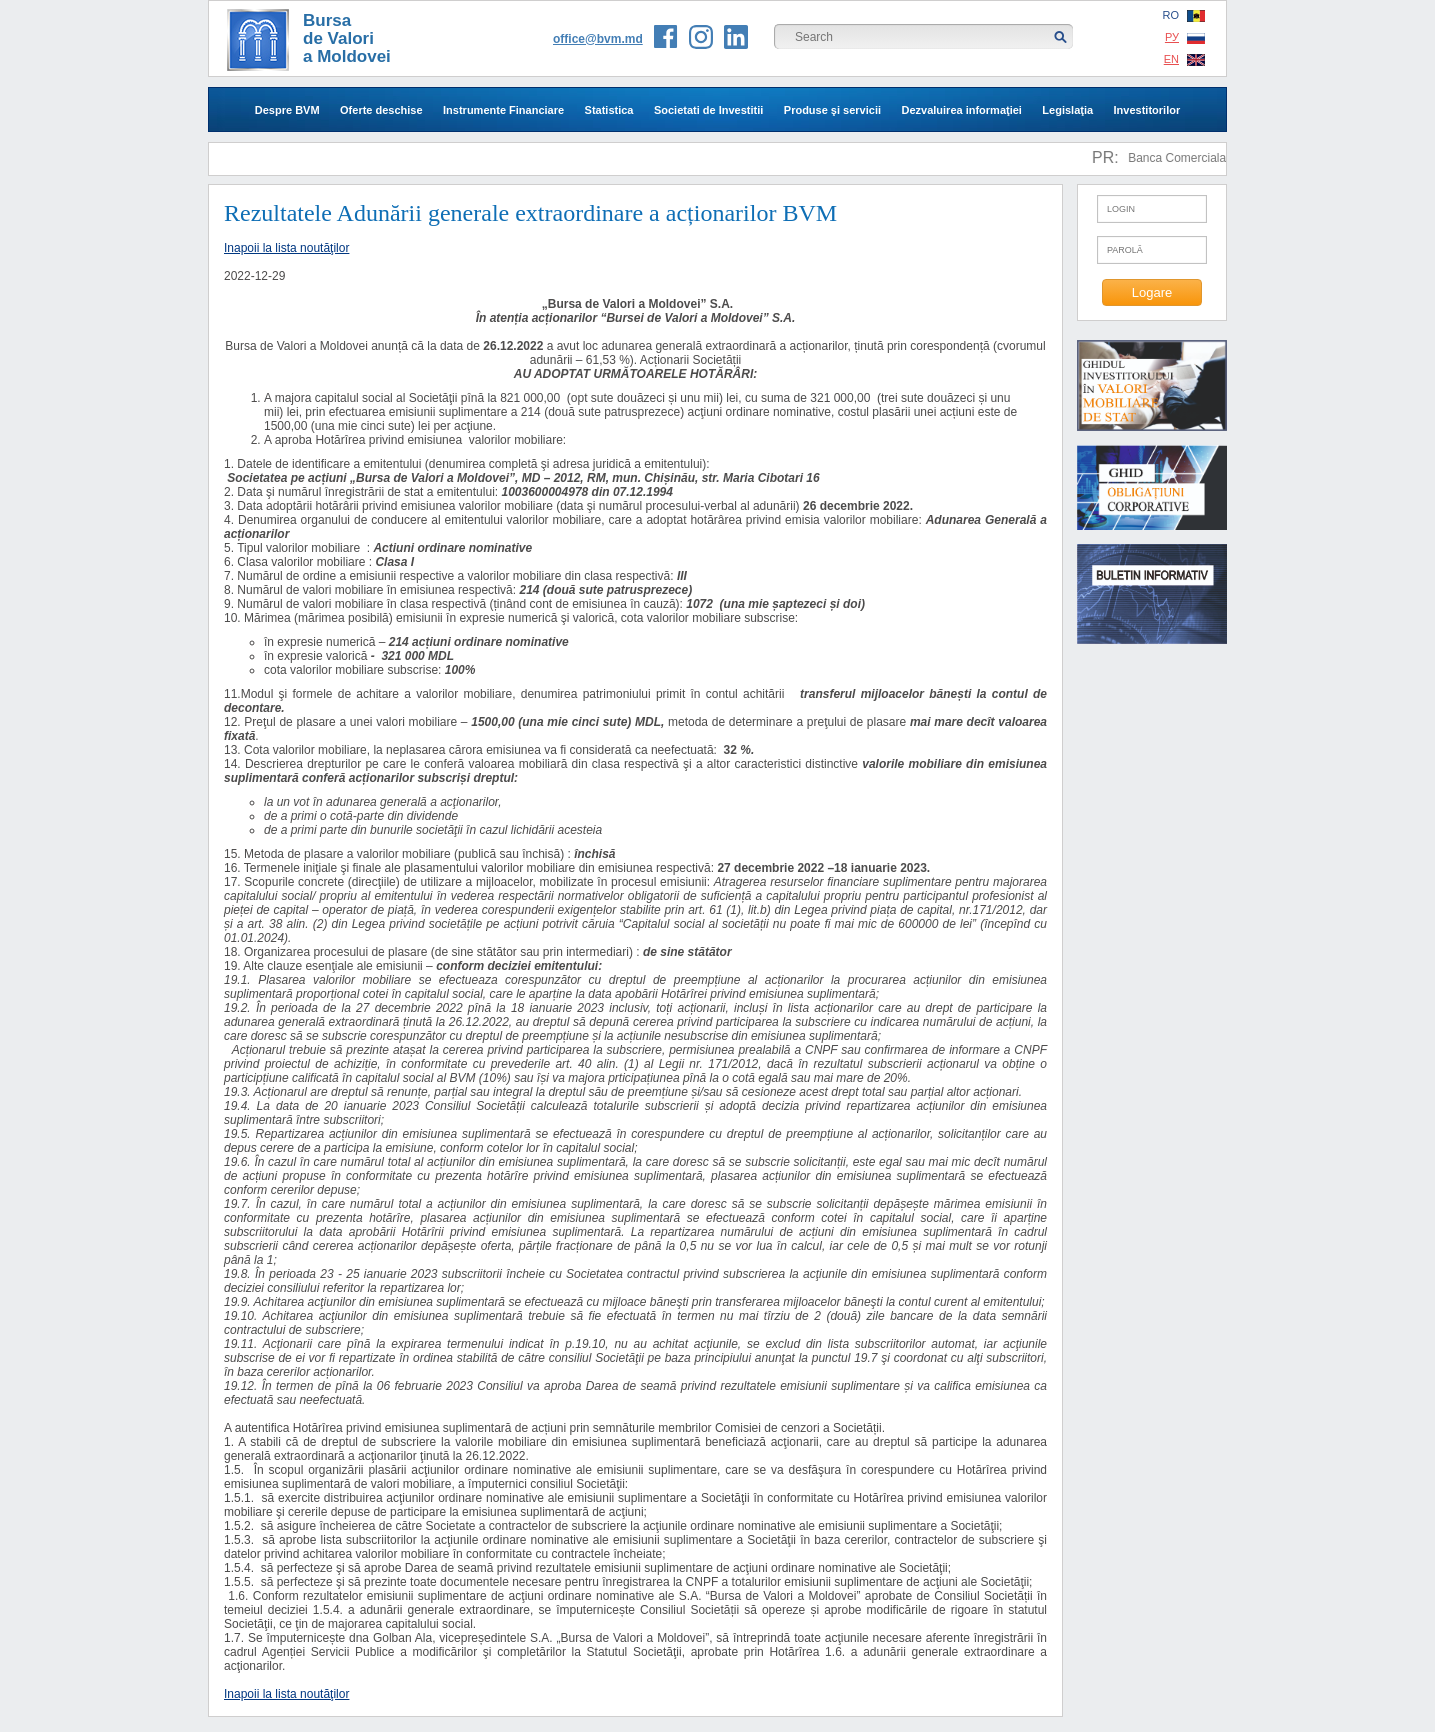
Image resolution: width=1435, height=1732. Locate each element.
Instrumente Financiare (503, 110)
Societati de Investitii (708, 110)
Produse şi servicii (832, 110)
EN (1184, 59)
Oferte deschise (381, 110)
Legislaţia (1067, 110)
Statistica (609, 110)
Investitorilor (1147, 110)
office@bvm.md (598, 39)
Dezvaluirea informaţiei (961, 110)
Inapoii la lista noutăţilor (286, 248)
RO (1184, 15)
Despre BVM (287, 110)
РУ (1185, 37)
